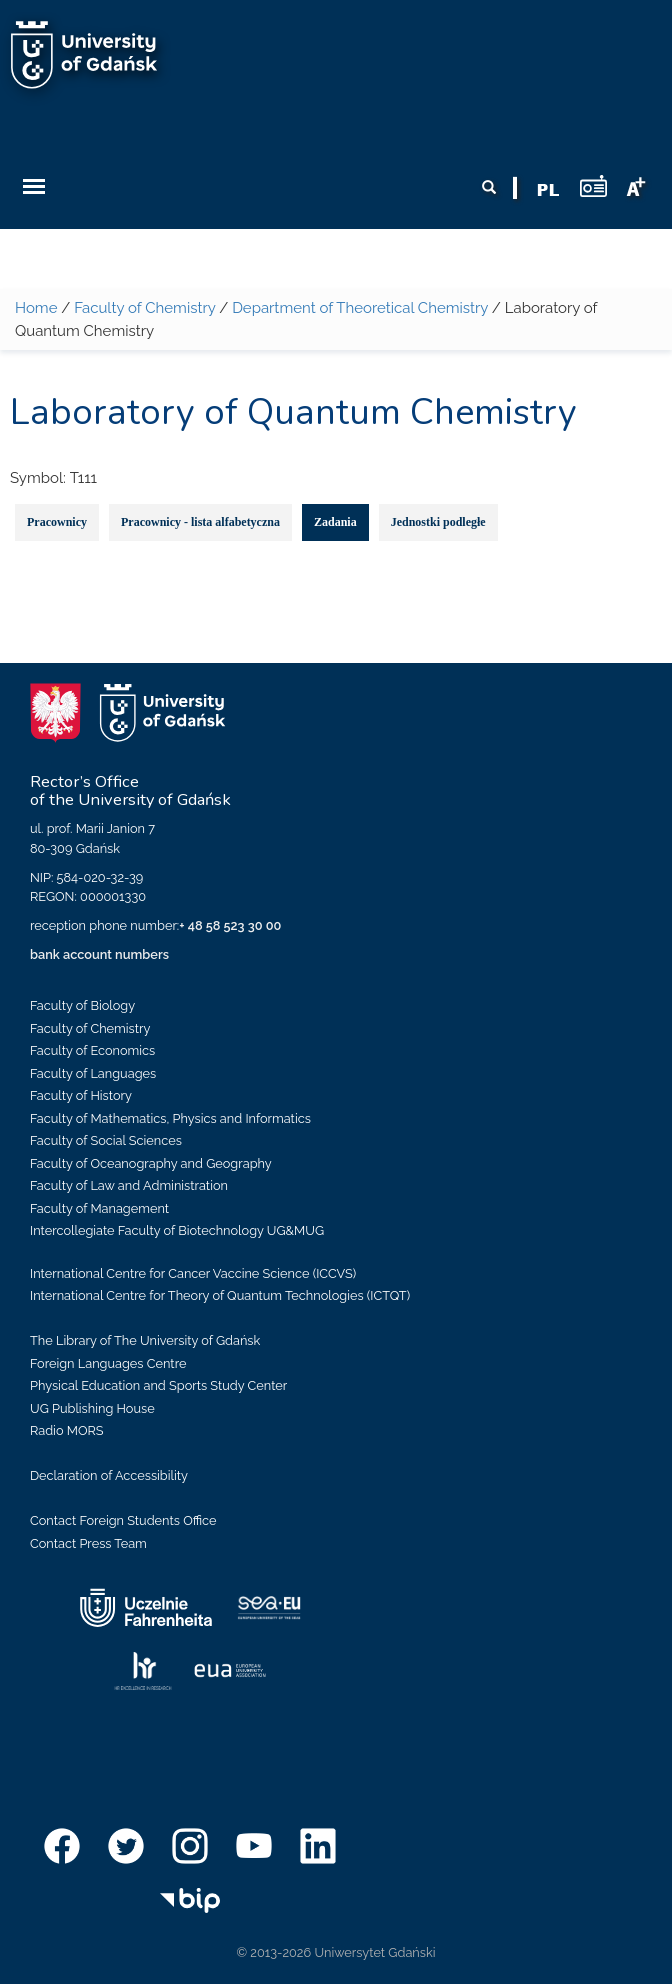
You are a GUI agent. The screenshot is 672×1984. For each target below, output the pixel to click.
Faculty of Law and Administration (129, 1185)
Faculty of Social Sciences (106, 1140)
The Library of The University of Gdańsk (145, 1340)
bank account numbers (99, 954)
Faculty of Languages (93, 1073)
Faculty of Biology (82, 1005)
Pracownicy (57, 522)
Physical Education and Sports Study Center (158, 1385)
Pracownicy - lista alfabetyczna (200, 522)
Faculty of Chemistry (144, 308)
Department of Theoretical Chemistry (360, 308)
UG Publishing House (92, 1408)
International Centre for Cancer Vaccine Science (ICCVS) (193, 1273)
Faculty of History (81, 1095)
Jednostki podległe (438, 522)
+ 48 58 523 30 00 (230, 925)
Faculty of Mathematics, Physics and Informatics (170, 1118)
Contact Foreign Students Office (123, 1520)
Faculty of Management (99, 1208)
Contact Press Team (88, 1543)
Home (36, 308)
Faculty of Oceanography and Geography (151, 1163)
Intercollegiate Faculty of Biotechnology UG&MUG (177, 1230)
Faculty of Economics (92, 1050)
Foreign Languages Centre (108, 1363)
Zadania (335, 522)
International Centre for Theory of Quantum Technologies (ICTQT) (220, 1295)
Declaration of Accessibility (109, 1475)
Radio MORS (67, 1430)
